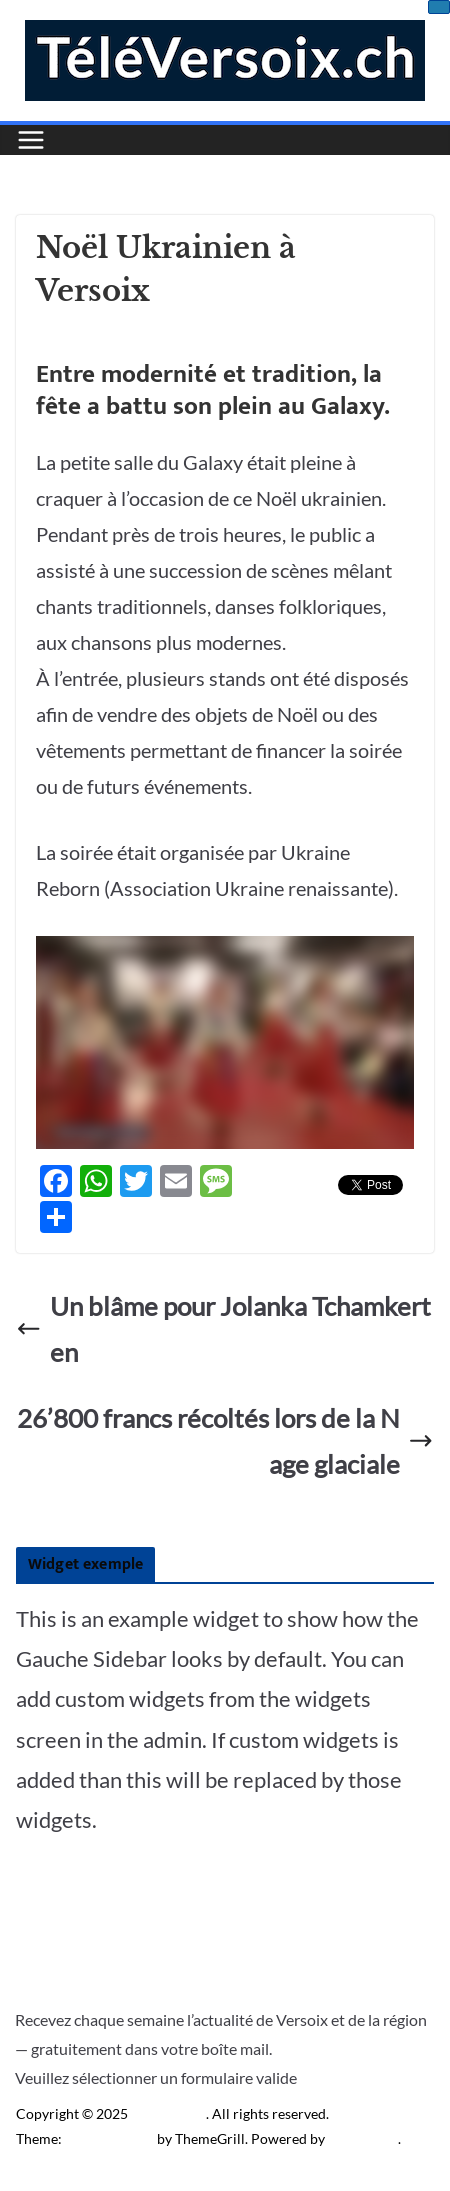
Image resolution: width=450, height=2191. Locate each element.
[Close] (439, 7)
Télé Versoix (168, 2113)
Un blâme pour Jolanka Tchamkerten (223, 1329)
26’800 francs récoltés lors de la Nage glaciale (225, 1441)
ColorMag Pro (109, 2138)
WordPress (363, 2138)
